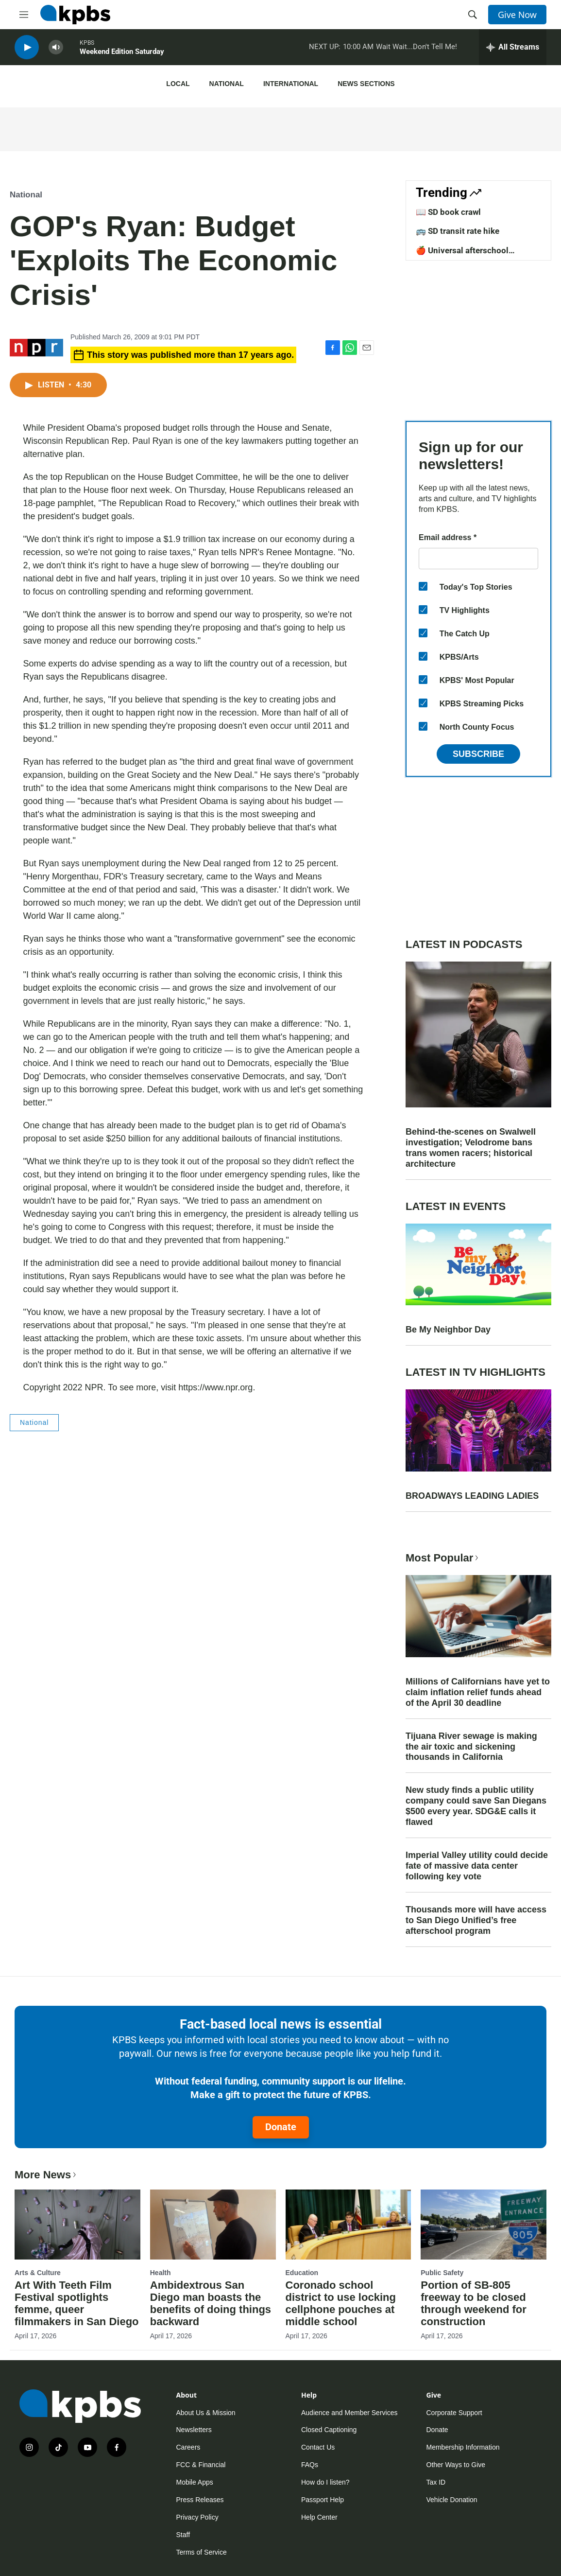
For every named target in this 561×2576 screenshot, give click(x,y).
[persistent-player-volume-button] (56, 49)
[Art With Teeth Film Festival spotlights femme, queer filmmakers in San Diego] (77, 2225)
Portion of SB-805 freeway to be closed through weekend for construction (474, 2303)
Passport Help (322, 2500)
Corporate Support (454, 2413)
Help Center (319, 2517)
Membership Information (463, 2447)
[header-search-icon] (472, 14)
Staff (183, 2535)
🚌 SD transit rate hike (457, 231)
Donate (280, 2127)
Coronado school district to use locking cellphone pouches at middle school (341, 2303)
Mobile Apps (194, 2482)
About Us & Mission (206, 2413)
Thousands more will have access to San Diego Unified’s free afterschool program (476, 1920)
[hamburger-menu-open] (24, 14)
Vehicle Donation (451, 2500)
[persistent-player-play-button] (26, 49)
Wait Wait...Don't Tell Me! (416, 48)
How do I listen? (325, 2482)
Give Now (517, 14)
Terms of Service (201, 2552)
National (226, 84)
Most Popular (443, 1558)
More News (46, 2175)
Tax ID (436, 2482)
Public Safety (442, 2273)
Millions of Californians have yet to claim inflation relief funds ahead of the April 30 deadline (478, 1692)
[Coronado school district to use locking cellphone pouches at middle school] (348, 2225)
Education (302, 2273)
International (290, 84)
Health (160, 2273)
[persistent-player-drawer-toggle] (512, 48)
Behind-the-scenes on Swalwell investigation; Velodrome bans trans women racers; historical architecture (471, 1148)
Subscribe (478, 754)
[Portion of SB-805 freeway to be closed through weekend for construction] (483, 2225)
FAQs (309, 2465)
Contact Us (318, 2447)
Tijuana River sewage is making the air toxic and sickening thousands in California (471, 1746)
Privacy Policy (197, 2517)
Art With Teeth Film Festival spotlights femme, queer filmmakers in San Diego (77, 2303)
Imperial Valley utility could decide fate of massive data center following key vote (477, 1865)
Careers (188, 2447)
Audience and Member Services (349, 2413)
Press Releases (200, 2500)
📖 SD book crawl (448, 212)
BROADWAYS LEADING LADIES (472, 1496)
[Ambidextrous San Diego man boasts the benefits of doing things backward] (213, 2225)
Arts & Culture (38, 2273)
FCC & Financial (201, 2465)
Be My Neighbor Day (448, 1329)
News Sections (366, 84)
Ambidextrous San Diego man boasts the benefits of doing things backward (210, 2303)
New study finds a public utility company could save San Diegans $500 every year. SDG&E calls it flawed (476, 1806)
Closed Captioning (329, 2430)
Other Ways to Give (456, 2465)
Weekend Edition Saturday (122, 53)
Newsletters (194, 2430)
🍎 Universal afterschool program (462, 255)
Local (177, 84)
